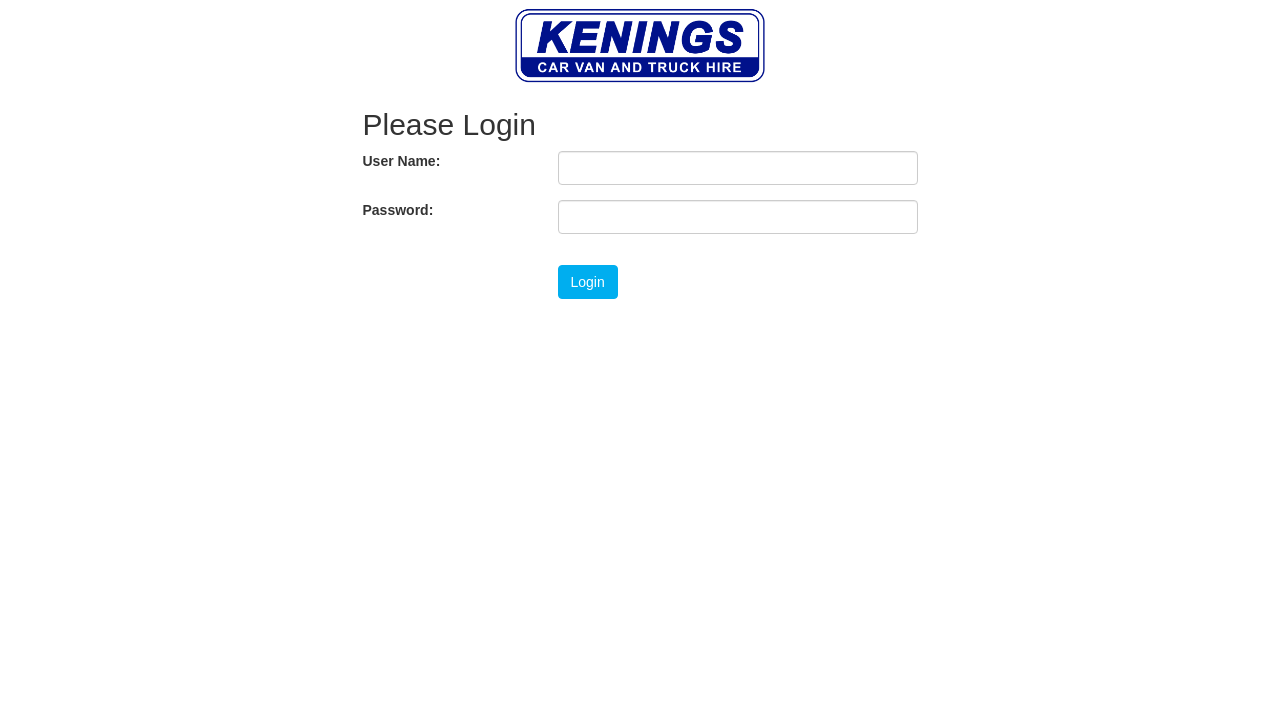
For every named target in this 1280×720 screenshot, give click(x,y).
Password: (398, 210)
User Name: (402, 161)
